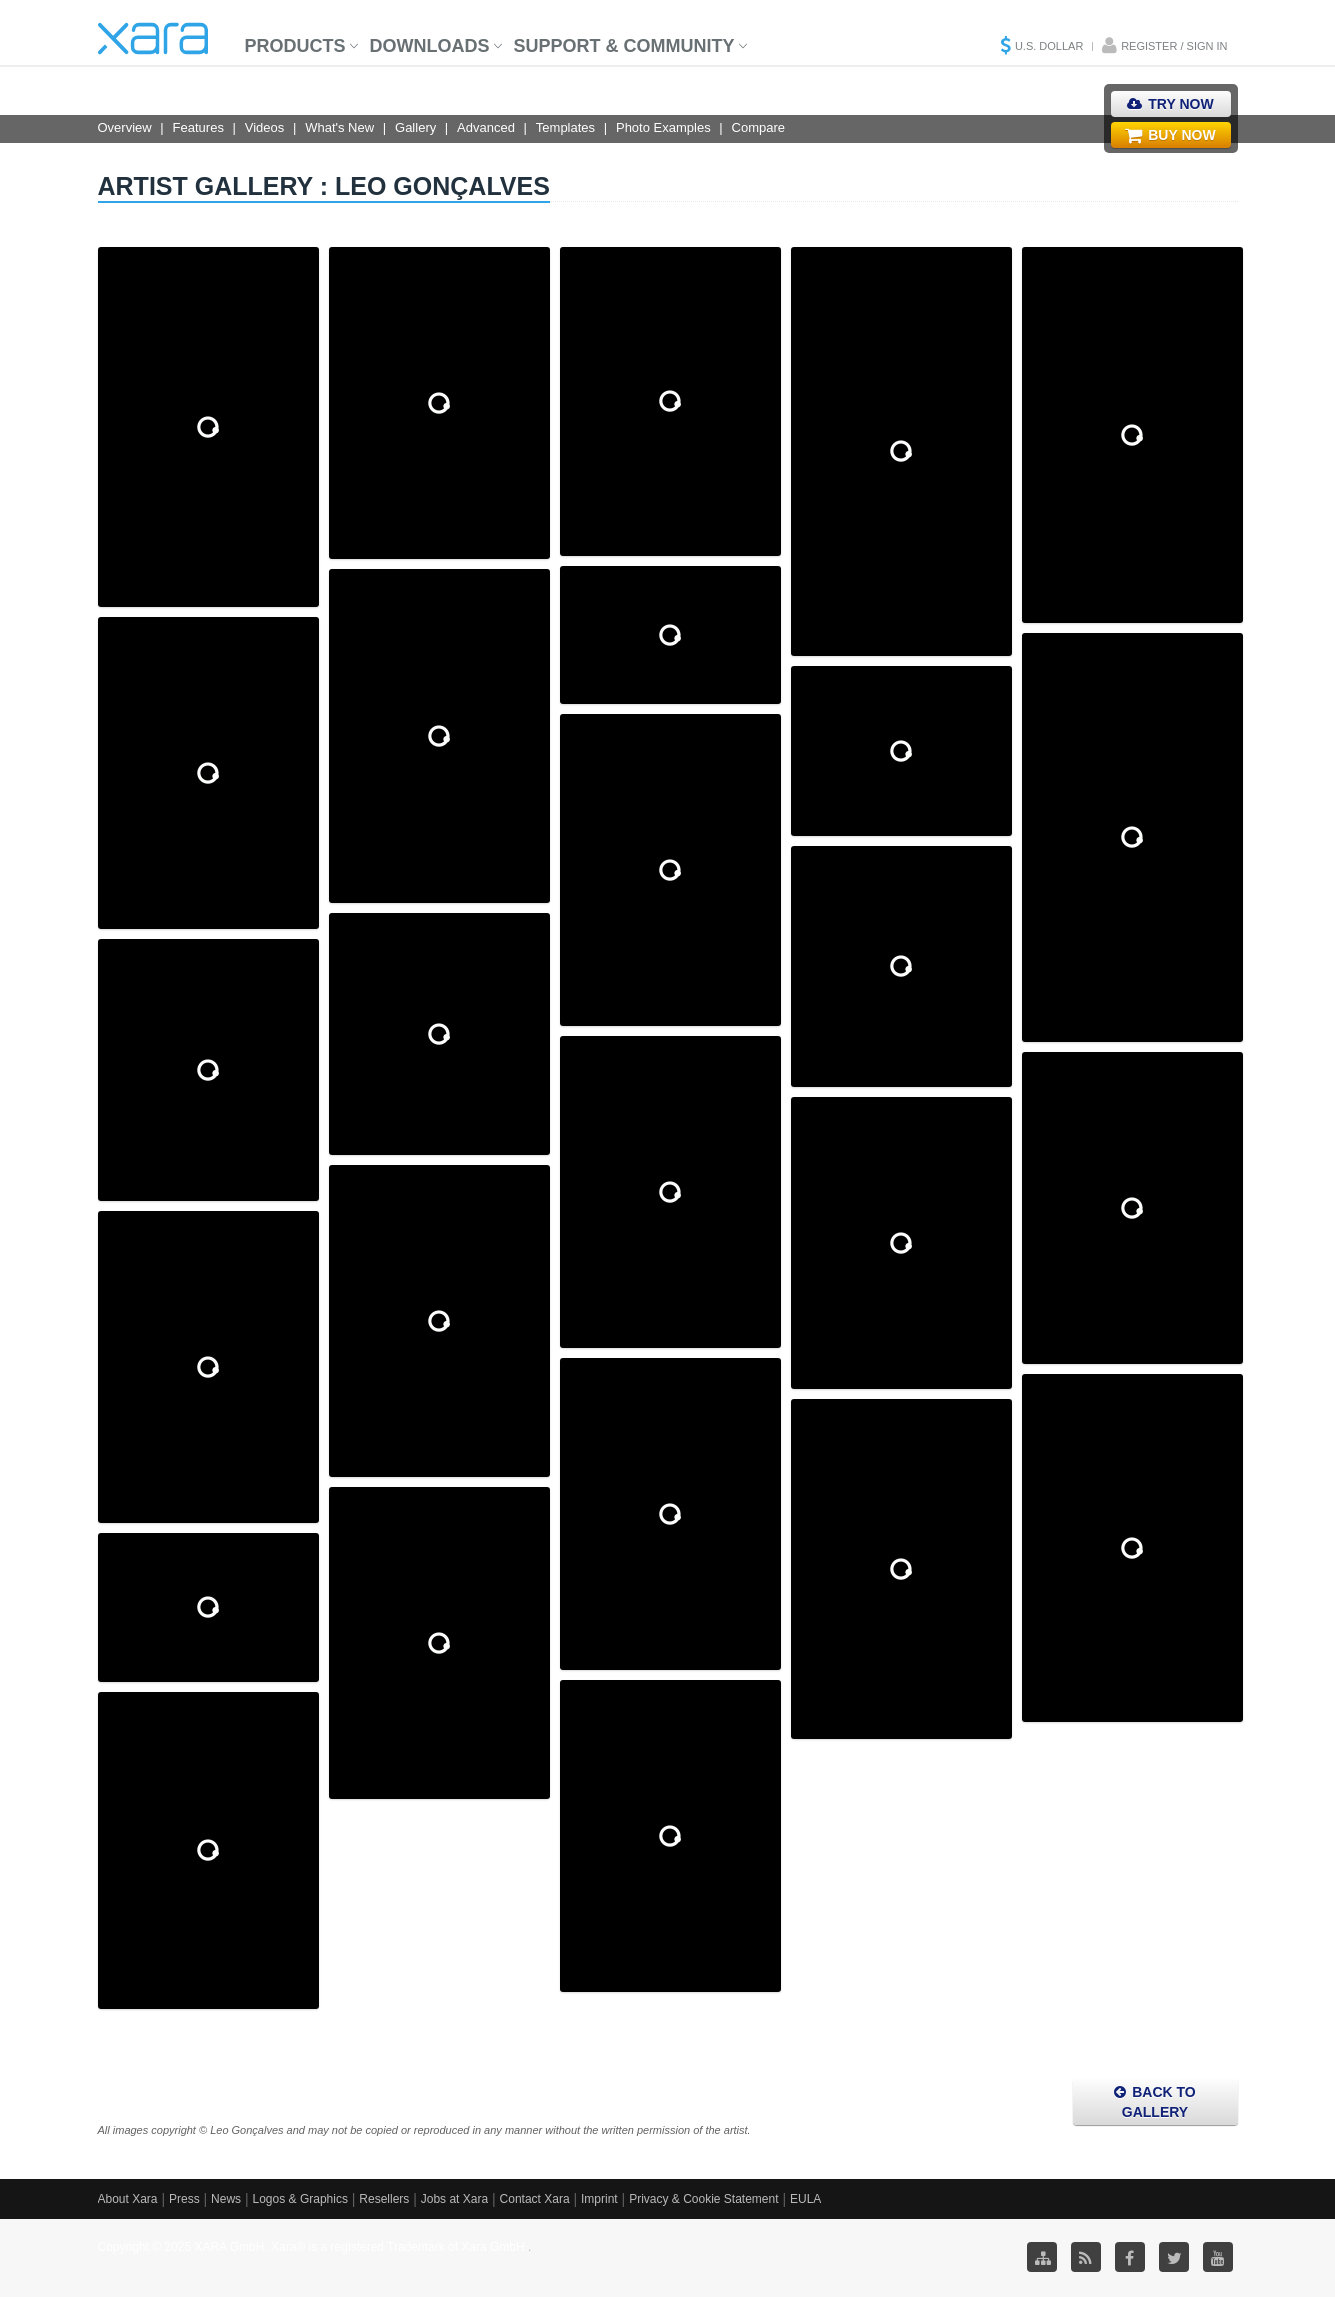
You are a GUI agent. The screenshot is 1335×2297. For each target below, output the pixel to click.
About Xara (128, 2199)
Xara (153, 38)
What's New (339, 127)
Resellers (384, 2199)
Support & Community (624, 46)
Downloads (430, 46)
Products (295, 46)
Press (184, 2199)
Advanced (486, 127)
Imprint (599, 2199)
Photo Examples (663, 127)
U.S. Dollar (1049, 46)
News (226, 2199)
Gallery (415, 127)
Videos (265, 127)
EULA (805, 2199)
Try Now (1170, 104)
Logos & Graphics (300, 2199)
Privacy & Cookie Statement (703, 2199)
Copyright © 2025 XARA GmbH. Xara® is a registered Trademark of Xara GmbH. (313, 2247)
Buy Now (1170, 135)
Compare (758, 127)
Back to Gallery (1154, 2102)
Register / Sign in (1174, 46)
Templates (565, 127)
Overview (125, 127)
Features (198, 127)
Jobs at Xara (454, 2199)
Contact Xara (535, 2199)
